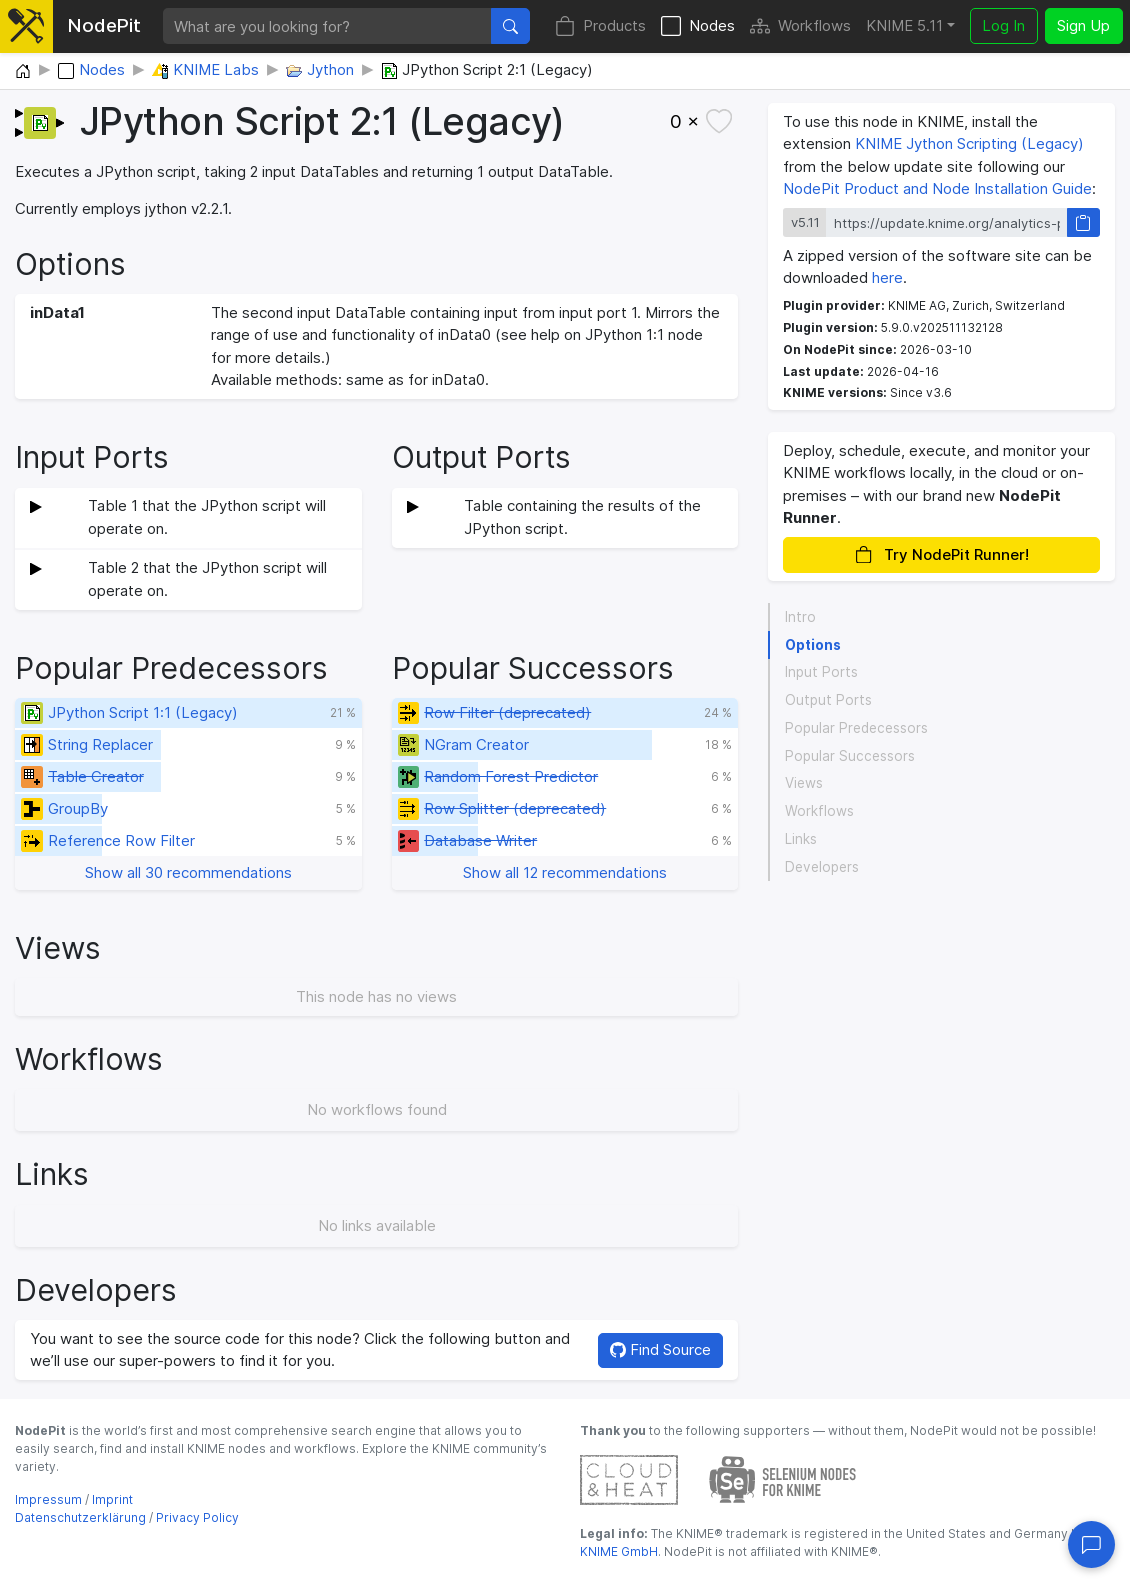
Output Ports (828, 700)
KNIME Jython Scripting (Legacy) (969, 143)
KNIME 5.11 (904, 25)
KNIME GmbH (619, 1551)
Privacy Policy (197, 1517)
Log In (1003, 25)
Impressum (48, 1499)
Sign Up (1083, 25)
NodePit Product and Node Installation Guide (937, 188)
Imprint (112, 1499)
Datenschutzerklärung (80, 1517)
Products (600, 26)
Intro (800, 617)
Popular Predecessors (856, 728)
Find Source (660, 1349)
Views (804, 783)
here (887, 277)
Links (801, 839)
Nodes (698, 26)
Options (813, 645)
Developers (822, 867)
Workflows (800, 26)
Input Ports (821, 672)
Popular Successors (850, 756)
